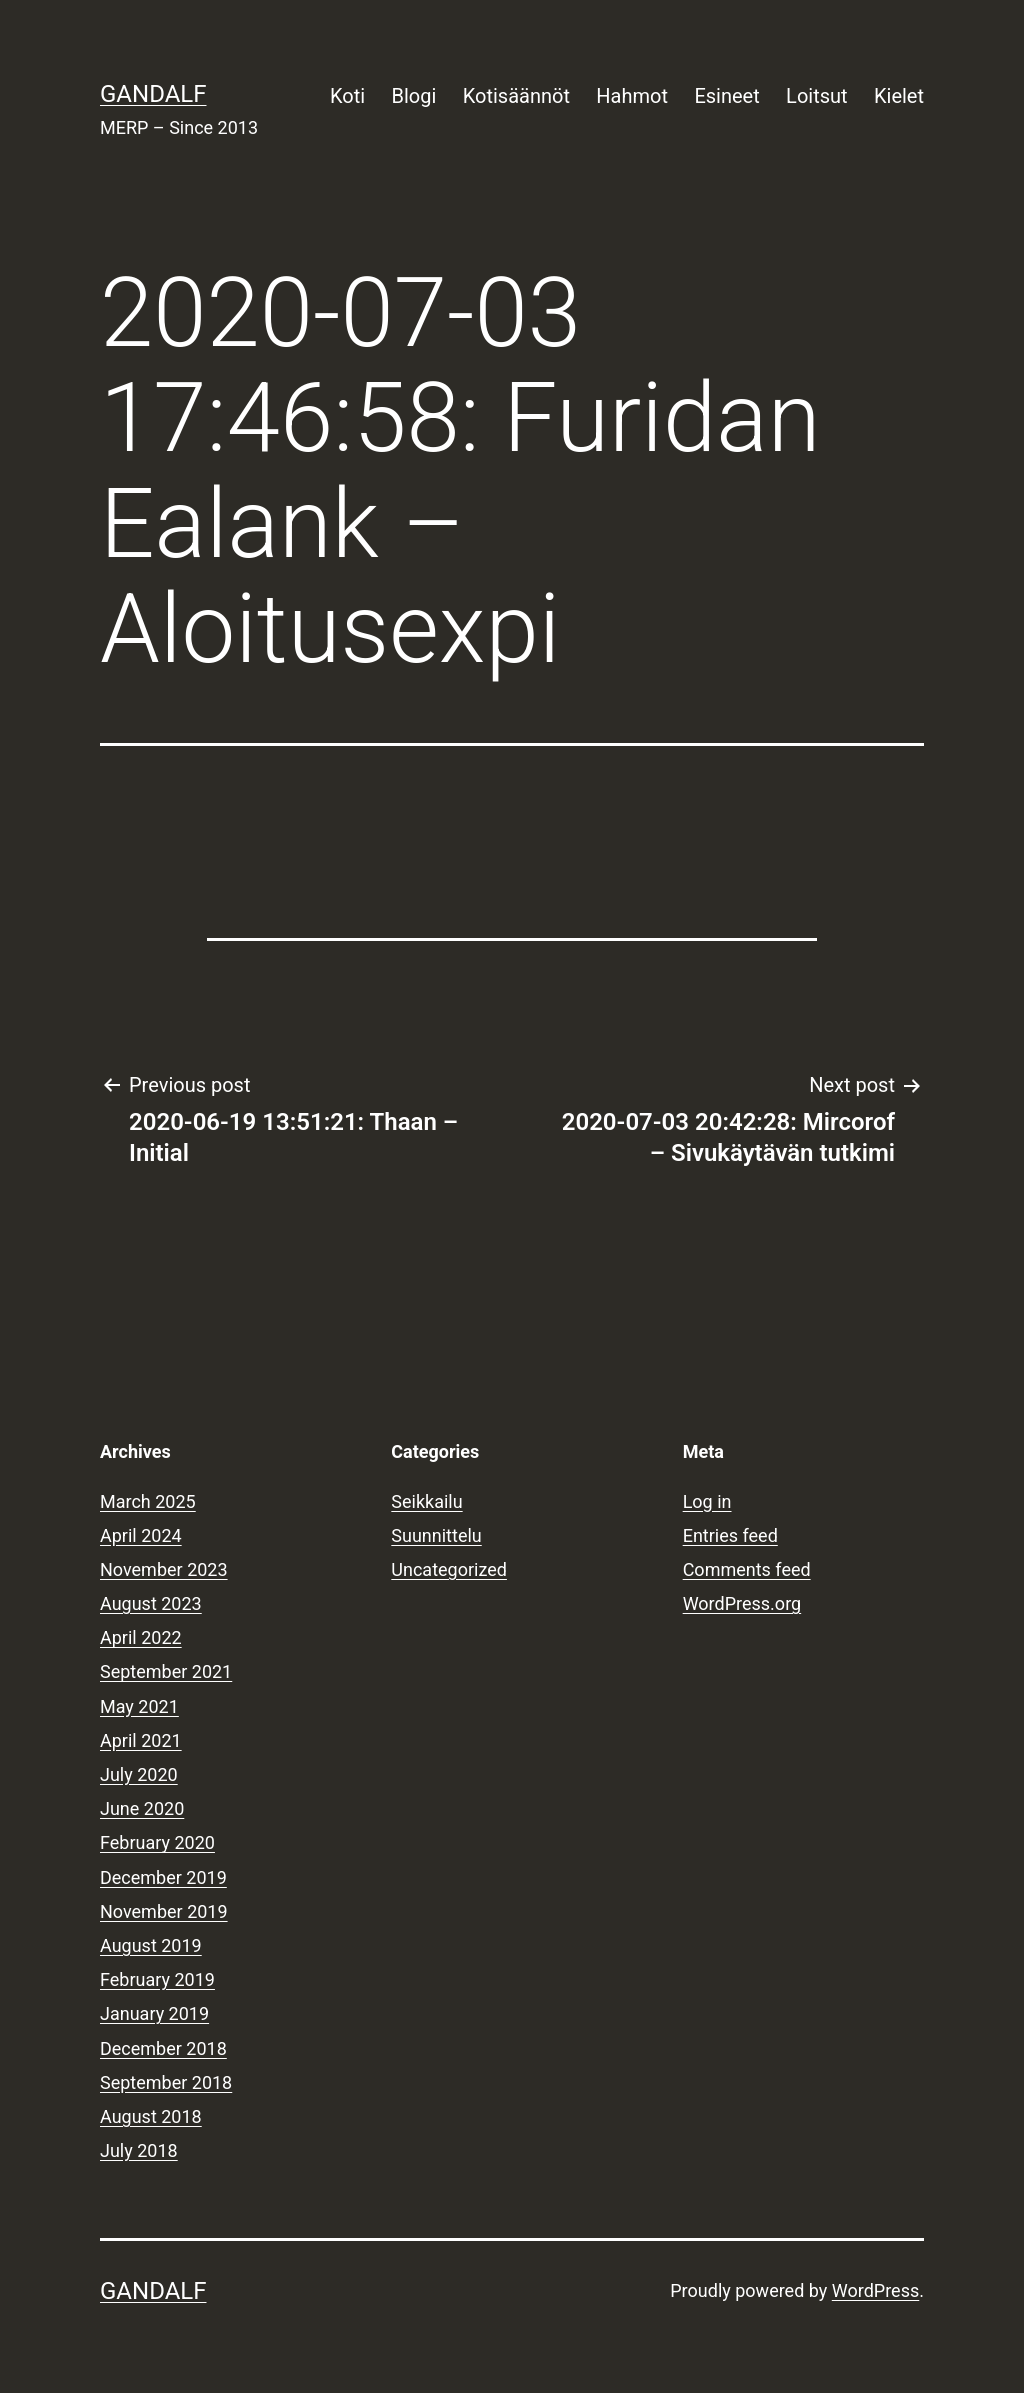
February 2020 (157, 1842)
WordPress (875, 2290)
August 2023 (151, 1603)
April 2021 (141, 1740)
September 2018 (166, 2082)
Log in (707, 1501)
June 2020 (142, 1808)
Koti (347, 96)
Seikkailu (426, 1501)
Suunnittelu (436, 1535)
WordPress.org (742, 1603)
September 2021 (166, 1671)
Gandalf (153, 94)
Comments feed (747, 1569)
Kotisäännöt (516, 96)
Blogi (414, 96)
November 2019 (164, 1911)
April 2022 (141, 1637)
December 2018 (163, 2048)
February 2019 (157, 1979)
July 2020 (139, 1774)
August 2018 (151, 2116)
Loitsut (816, 96)
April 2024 (141, 1535)
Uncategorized (449, 1569)
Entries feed (730, 1535)
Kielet (899, 96)
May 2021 (139, 1706)
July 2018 (139, 2150)
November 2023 (164, 1569)
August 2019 (151, 1945)
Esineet (726, 96)
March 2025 (148, 1501)
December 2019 (163, 1877)
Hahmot (632, 96)
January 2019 (154, 2013)
